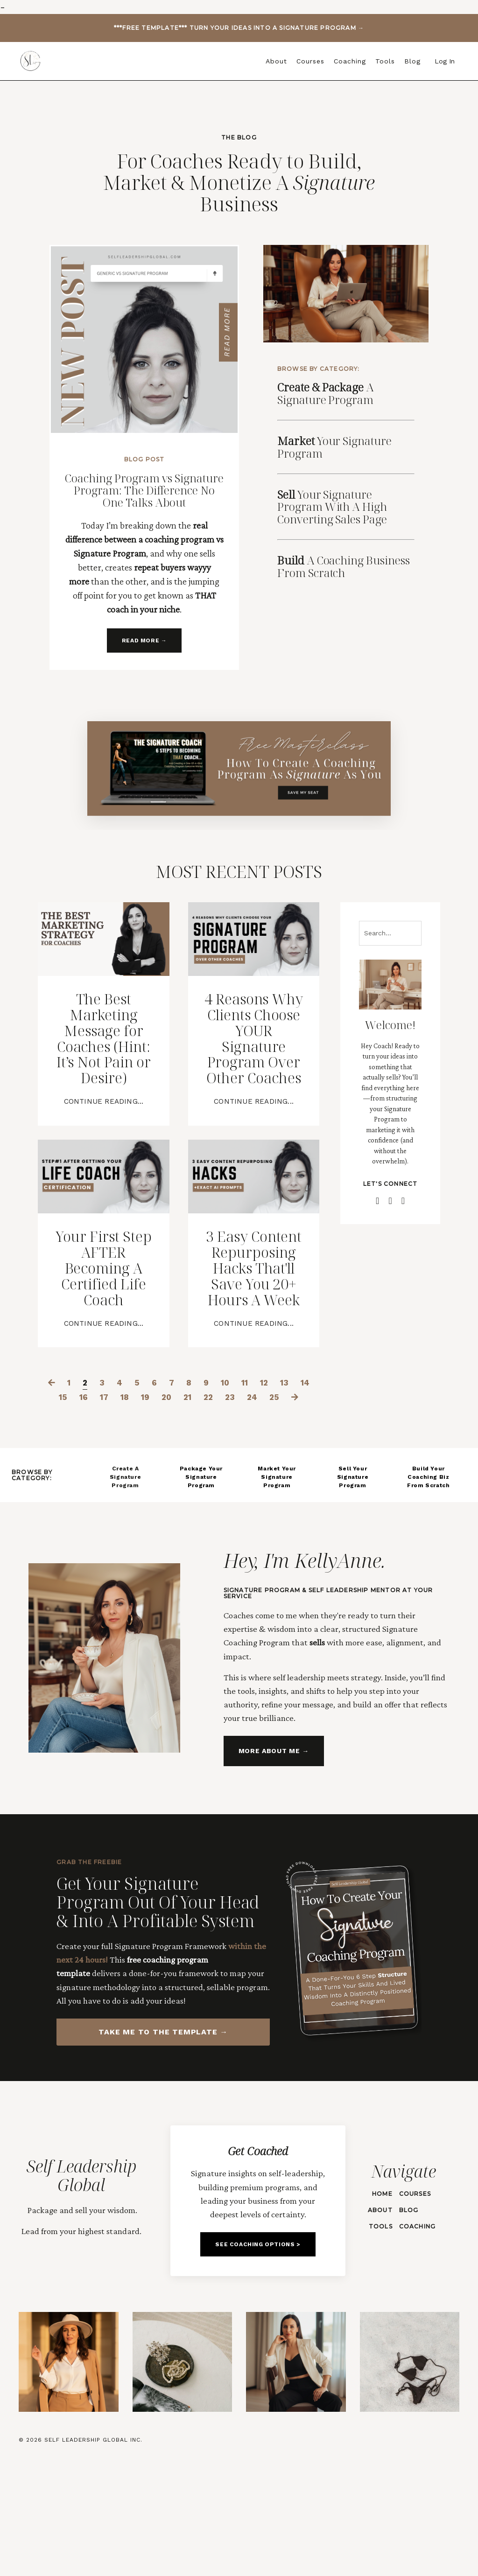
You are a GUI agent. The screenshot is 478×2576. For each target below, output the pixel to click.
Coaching (350, 61)
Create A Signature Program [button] (125, 1578)
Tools (385, 61)
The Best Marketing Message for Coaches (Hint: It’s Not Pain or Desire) (103, 1060)
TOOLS (380, 2336)
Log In (445, 61)
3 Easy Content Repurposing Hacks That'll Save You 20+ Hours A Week (254, 1332)
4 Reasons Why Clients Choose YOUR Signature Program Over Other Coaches (254, 1060)
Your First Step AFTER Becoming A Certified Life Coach (103, 1314)
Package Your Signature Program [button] (201, 1578)
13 (301, 1469)
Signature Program (338, 444)
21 (211, 1484)
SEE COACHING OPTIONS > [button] (257, 2363)
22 (233, 1484)
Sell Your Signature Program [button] (352, 1578)
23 (256, 1484)
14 (53, 1484)
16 (97, 1484)
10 (237, 1469)
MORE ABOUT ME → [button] (272, 1854)
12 (280, 1469)
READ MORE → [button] (144, 641)
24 (280, 1484)
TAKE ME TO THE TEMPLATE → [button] (163, 2135)
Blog (412, 61)
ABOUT (379, 2320)
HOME (381, 2304)
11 (258, 1469)
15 (75, 1484)
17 (120, 1484)
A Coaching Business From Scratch (347, 564)
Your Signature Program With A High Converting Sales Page (336, 504)
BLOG (408, 2320)
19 (165, 1484)
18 (142, 1484)
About (276, 61)
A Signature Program (329, 390)
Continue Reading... (103, 1139)
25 (303, 1484)
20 (188, 1484)
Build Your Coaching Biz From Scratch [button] (428, 1578)
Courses (310, 61)
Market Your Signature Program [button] (277, 1578)
